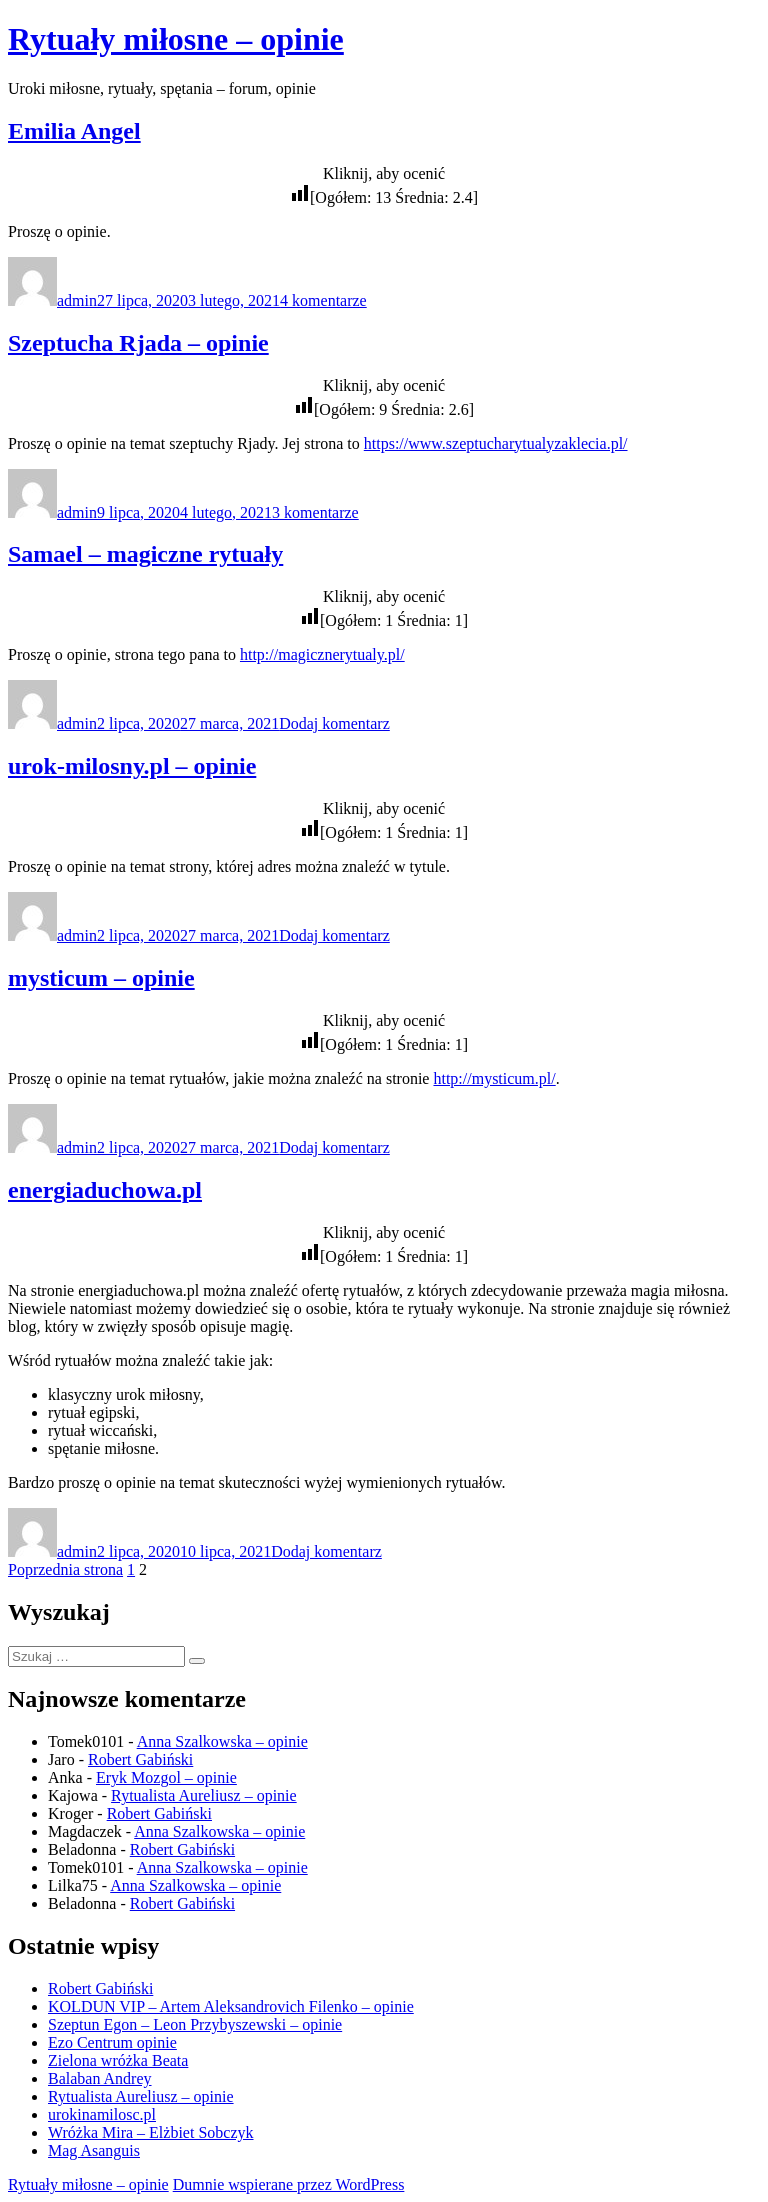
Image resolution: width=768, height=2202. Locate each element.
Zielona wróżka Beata (118, 2060)
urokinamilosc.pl (102, 2114)
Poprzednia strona (65, 1569)
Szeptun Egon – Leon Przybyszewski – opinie (195, 2024)
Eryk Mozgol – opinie (166, 1777)
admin (77, 300)
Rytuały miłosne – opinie (176, 39)
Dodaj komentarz (334, 723)
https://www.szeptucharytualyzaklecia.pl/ (496, 443)
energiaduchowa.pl (105, 1190)
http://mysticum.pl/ (494, 1078)
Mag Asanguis (94, 2150)
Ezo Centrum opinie (112, 2042)
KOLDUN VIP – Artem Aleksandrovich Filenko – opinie (231, 2006)
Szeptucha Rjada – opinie (138, 343)
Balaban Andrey (100, 2078)
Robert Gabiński (140, 1759)
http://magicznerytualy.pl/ (322, 654)
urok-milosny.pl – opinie (132, 766)
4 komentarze (323, 300)
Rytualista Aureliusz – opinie (204, 1795)
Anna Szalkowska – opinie (222, 1741)
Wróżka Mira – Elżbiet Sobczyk (151, 2132)
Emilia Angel (74, 131)
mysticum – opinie (101, 978)
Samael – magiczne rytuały (145, 554)
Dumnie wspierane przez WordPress (289, 2184)
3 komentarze (315, 512)
